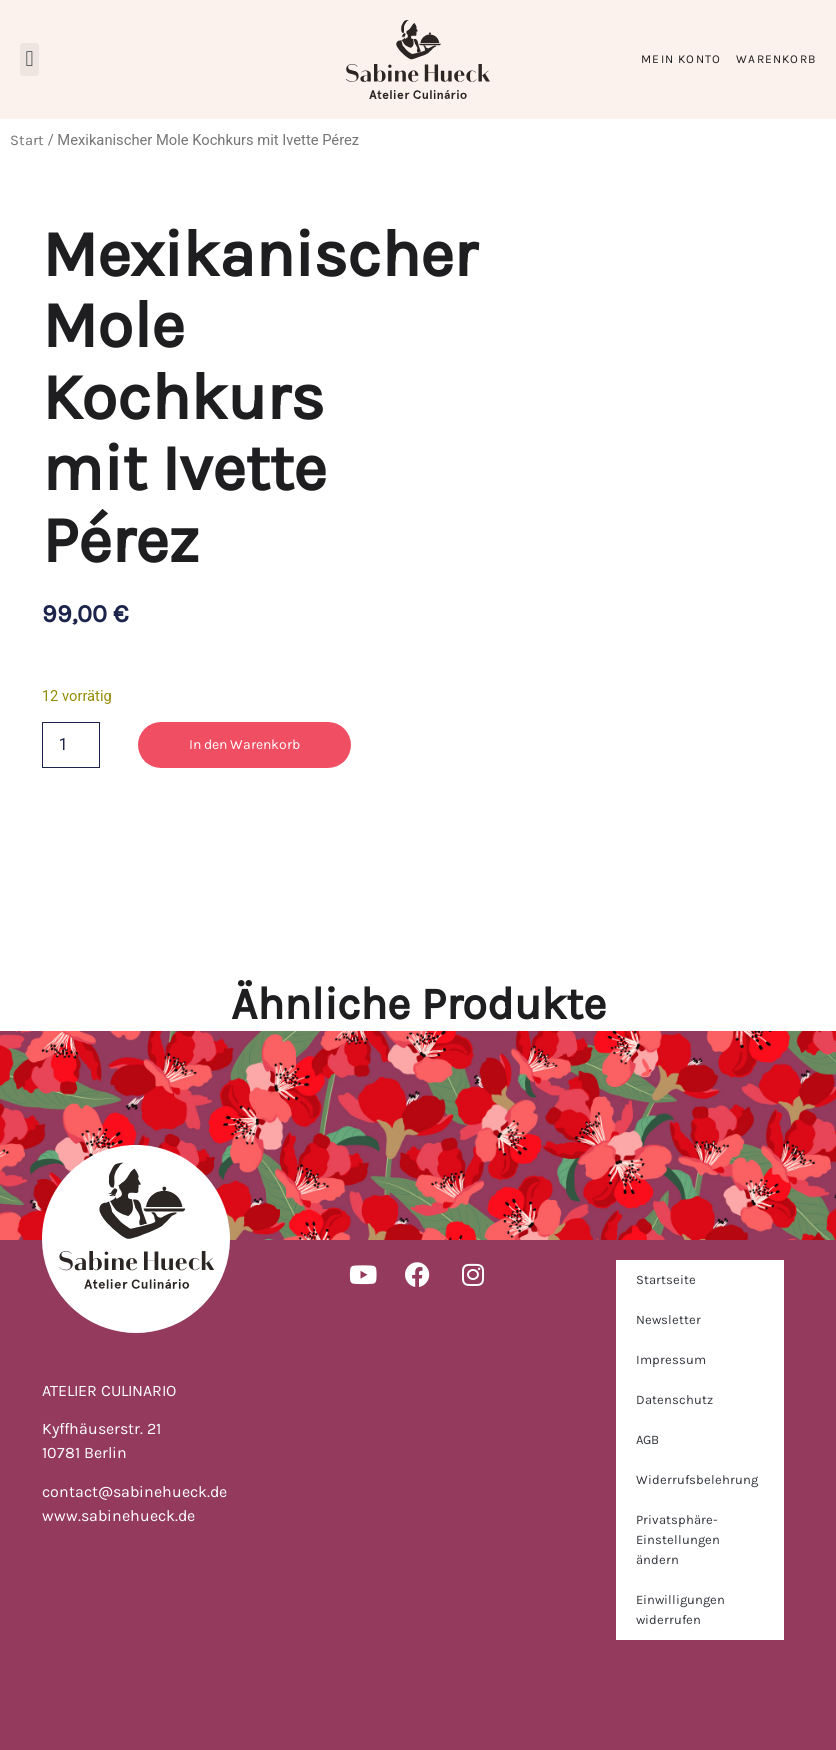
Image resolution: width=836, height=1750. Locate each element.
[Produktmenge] (71, 745)
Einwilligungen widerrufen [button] (680, 1609)
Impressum (671, 1359)
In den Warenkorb (244, 744)
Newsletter (668, 1319)
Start (27, 140)
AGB (647, 1439)
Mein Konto (681, 59)
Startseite (666, 1279)
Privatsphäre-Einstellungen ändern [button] (678, 1539)
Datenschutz (674, 1399)
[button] (29, 59)
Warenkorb (776, 59)
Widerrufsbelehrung (697, 1479)
